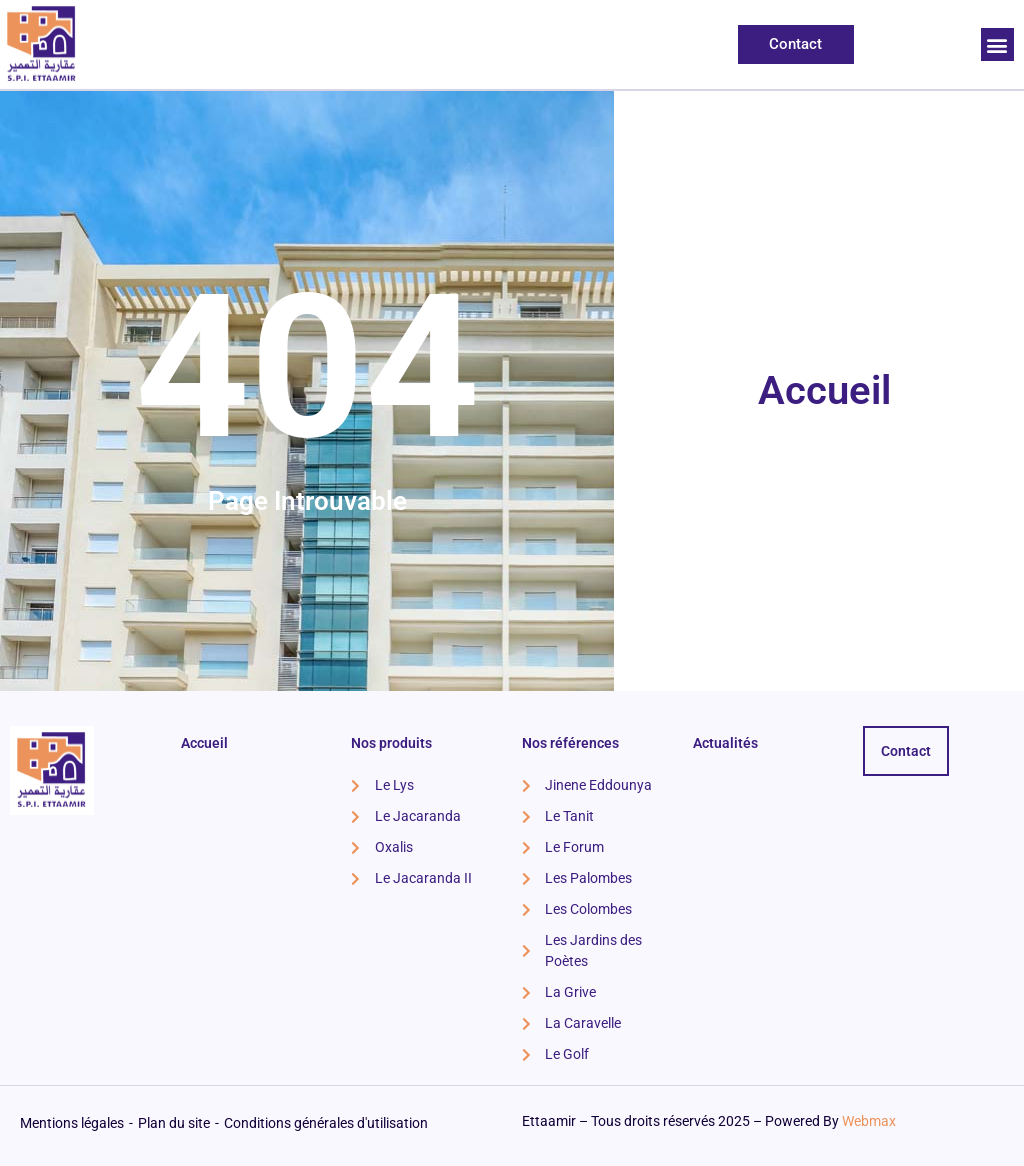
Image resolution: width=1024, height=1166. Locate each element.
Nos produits (391, 743)
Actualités (725, 743)
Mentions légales (72, 1123)
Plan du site (174, 1123)
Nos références (570, 743)
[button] (997, 44)
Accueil (824, 390)
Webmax (869, 1121)
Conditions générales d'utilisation (326, 1123)
